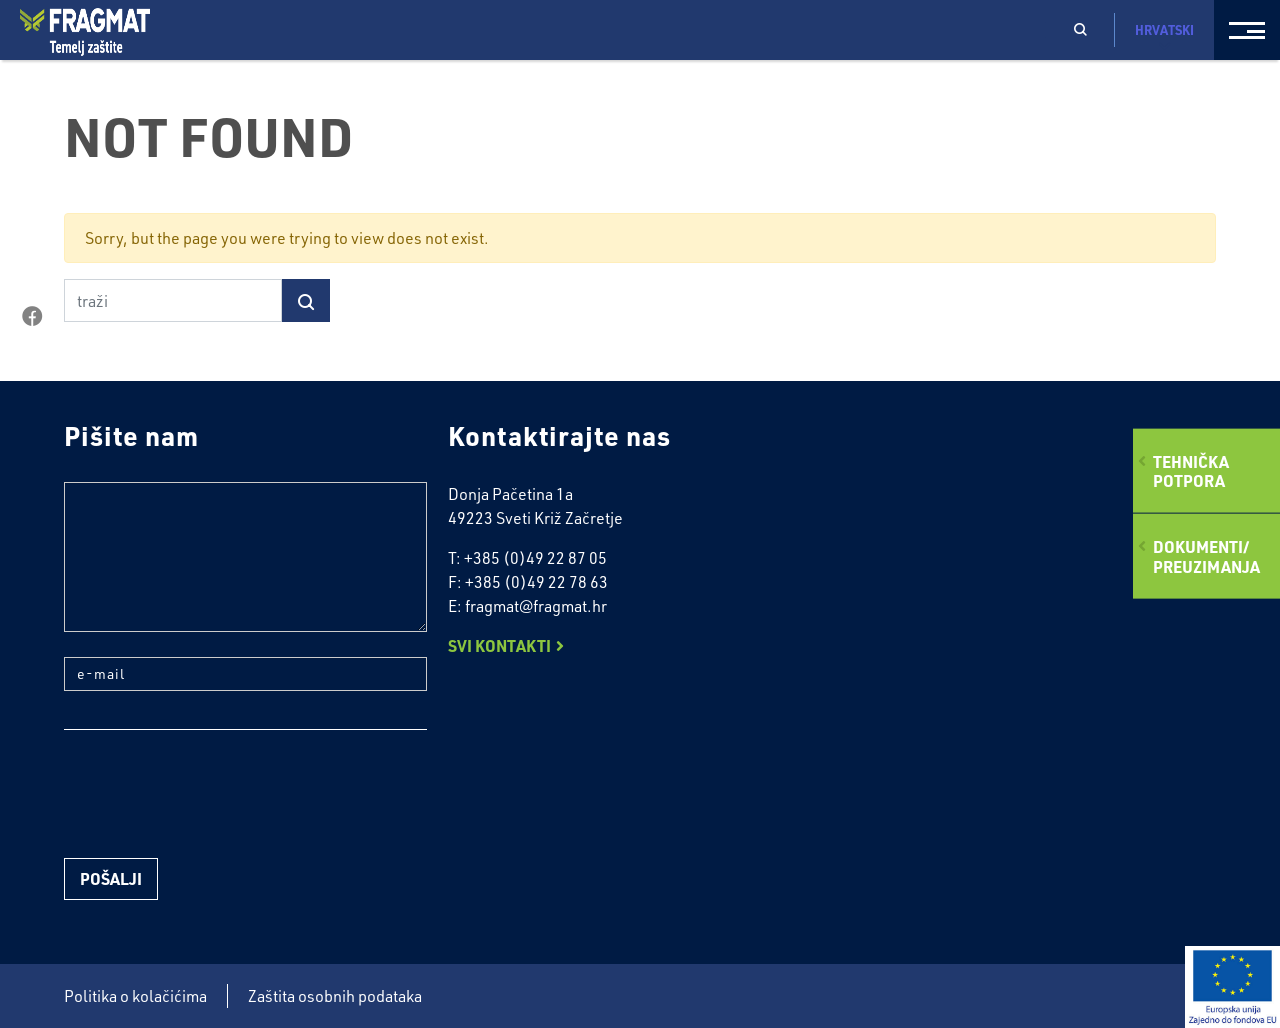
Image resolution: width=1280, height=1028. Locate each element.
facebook (32, 317)
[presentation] (216, 794)
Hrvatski (1164, 37)
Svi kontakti (499, 645)
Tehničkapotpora (1191, 471)
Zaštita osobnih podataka (335, 996)
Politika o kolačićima (135, 996)
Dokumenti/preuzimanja (1206, 556)
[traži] (173, 300)
